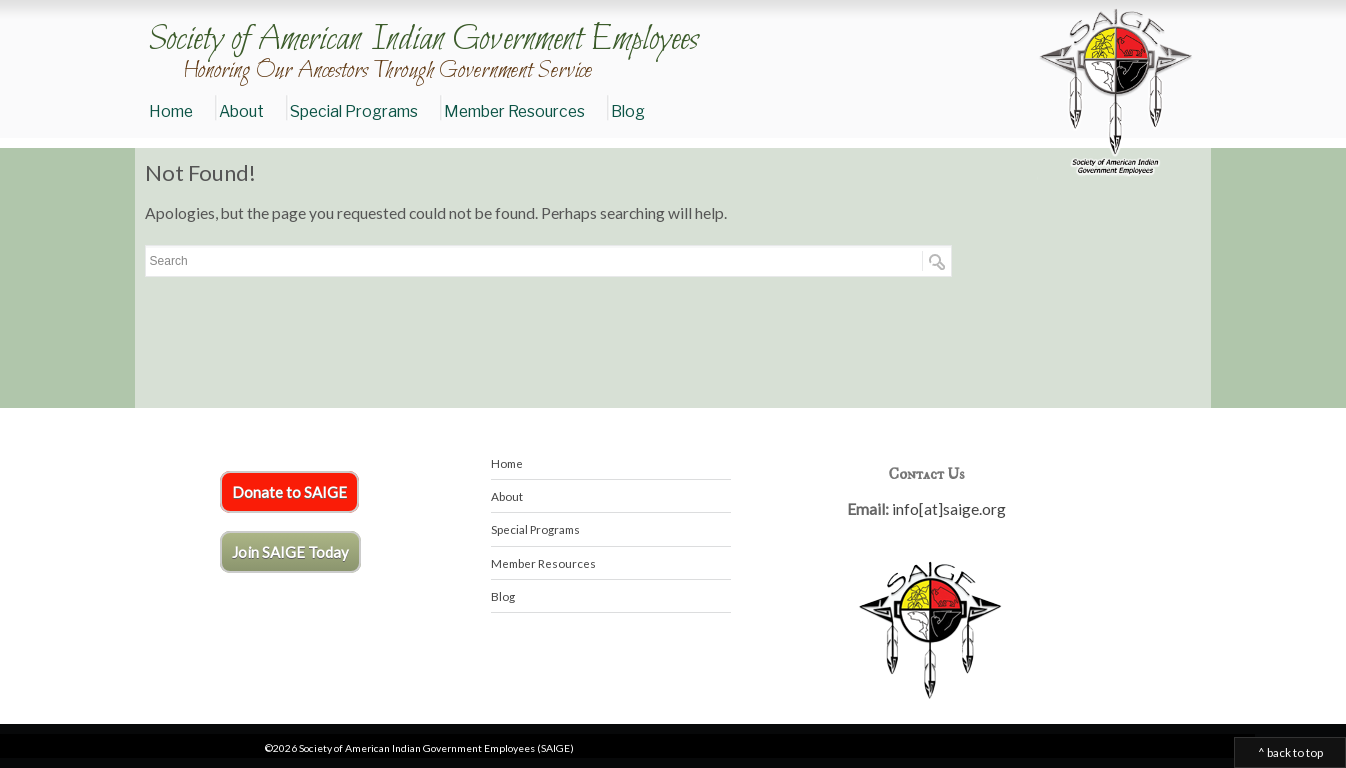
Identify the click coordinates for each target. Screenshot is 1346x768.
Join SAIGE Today (290, 552)
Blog (628, 111)
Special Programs (354, 111)
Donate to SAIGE (289, 492)
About (241, 111)
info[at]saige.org (949, 509)
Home (171, 111)
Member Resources (514, 111)
